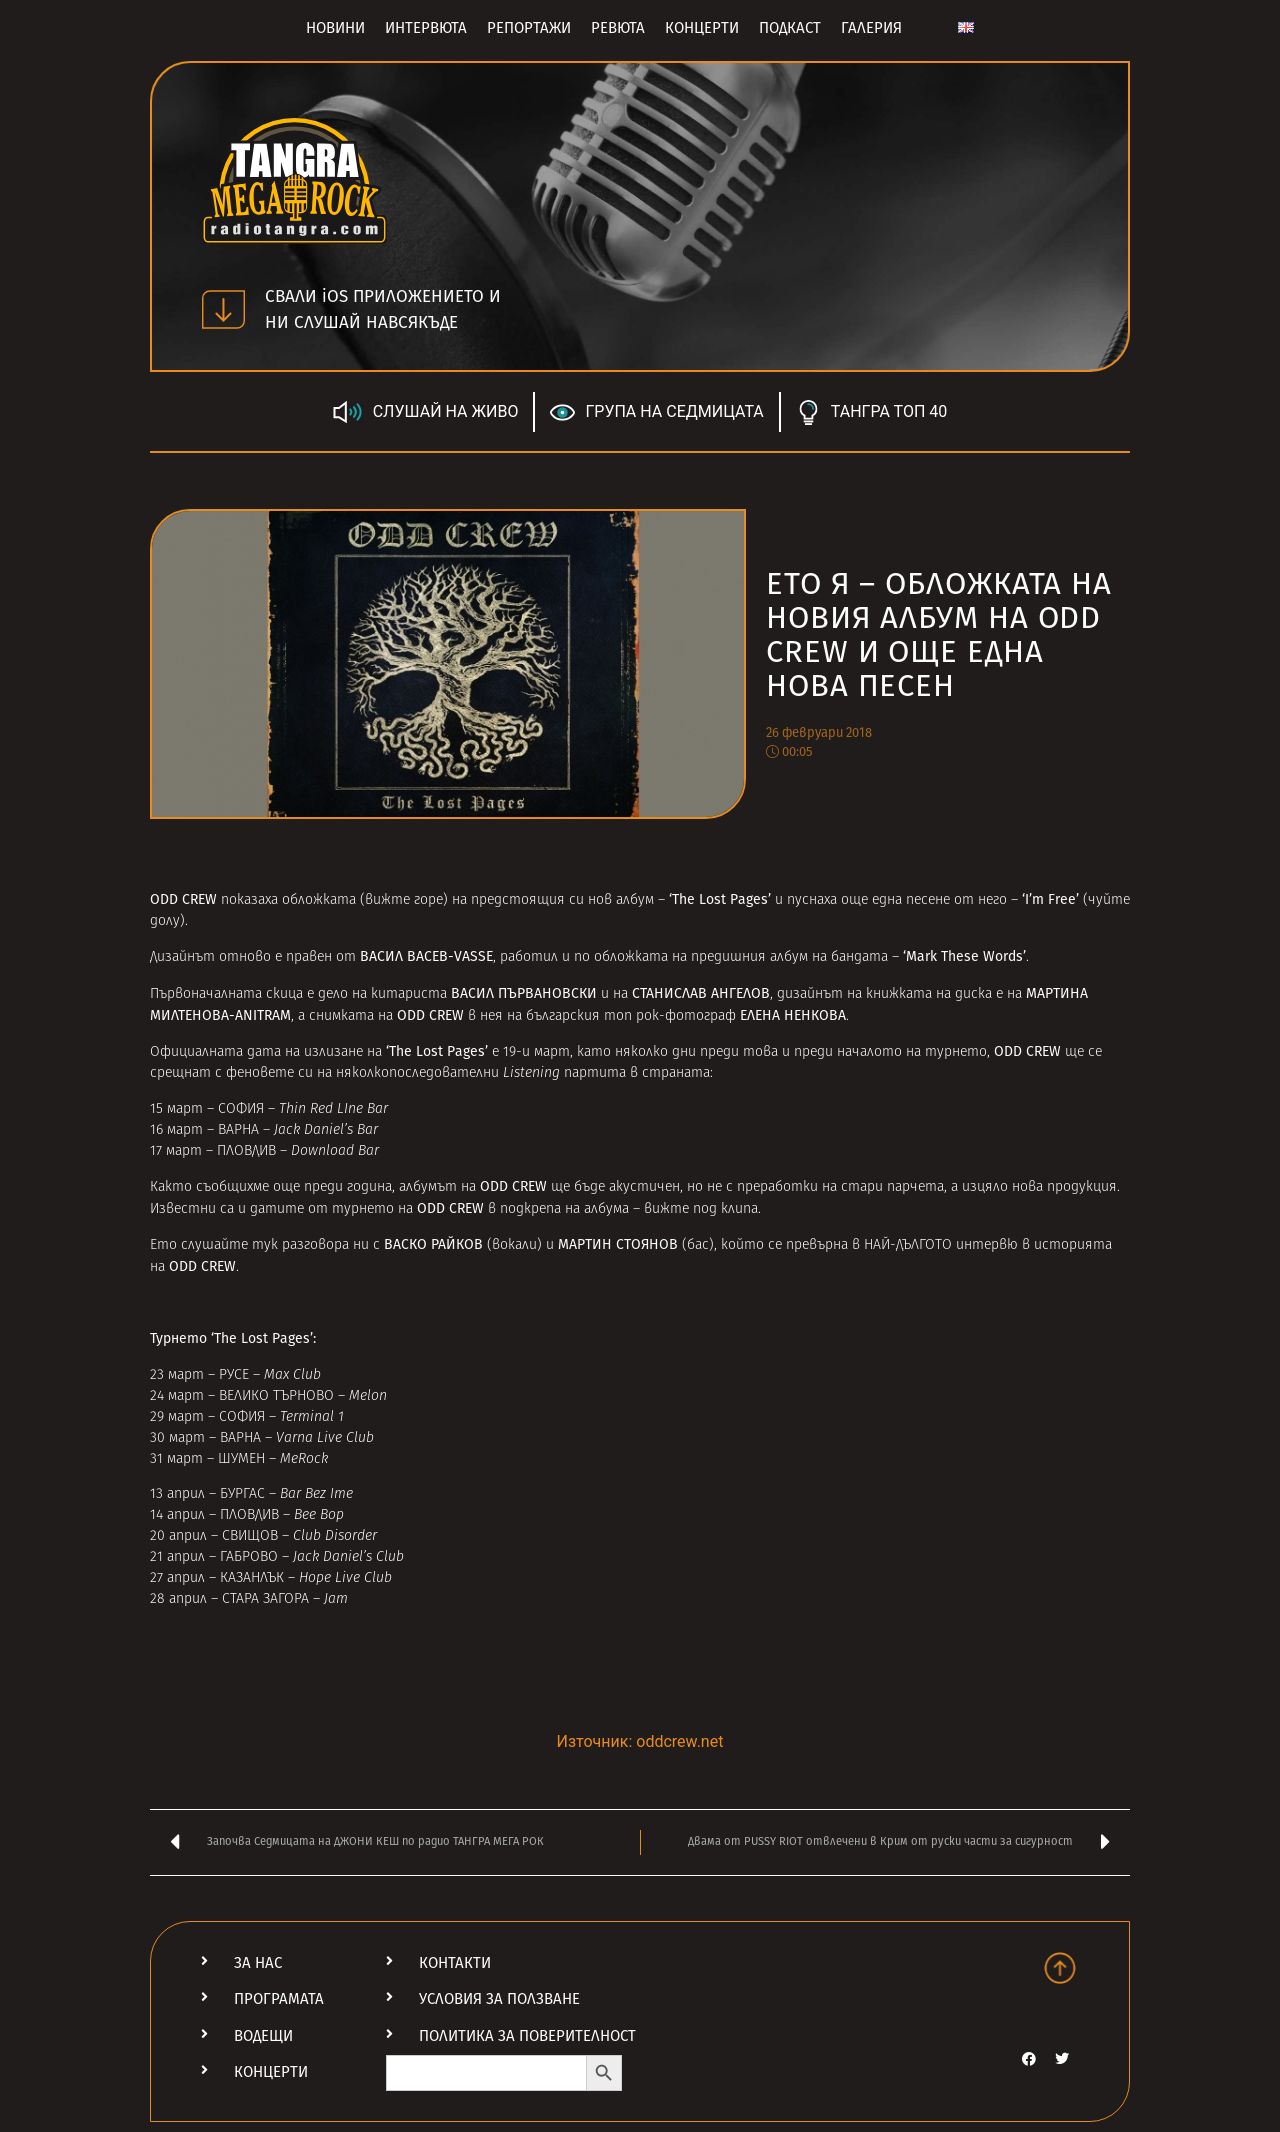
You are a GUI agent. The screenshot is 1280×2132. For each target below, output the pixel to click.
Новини (335, 28)
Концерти (702, 28)
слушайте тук (229, 1245)
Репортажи (529, 28)
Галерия (871, 28)
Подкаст (790, 28)
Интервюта (426, 28)
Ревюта (618, 28)
